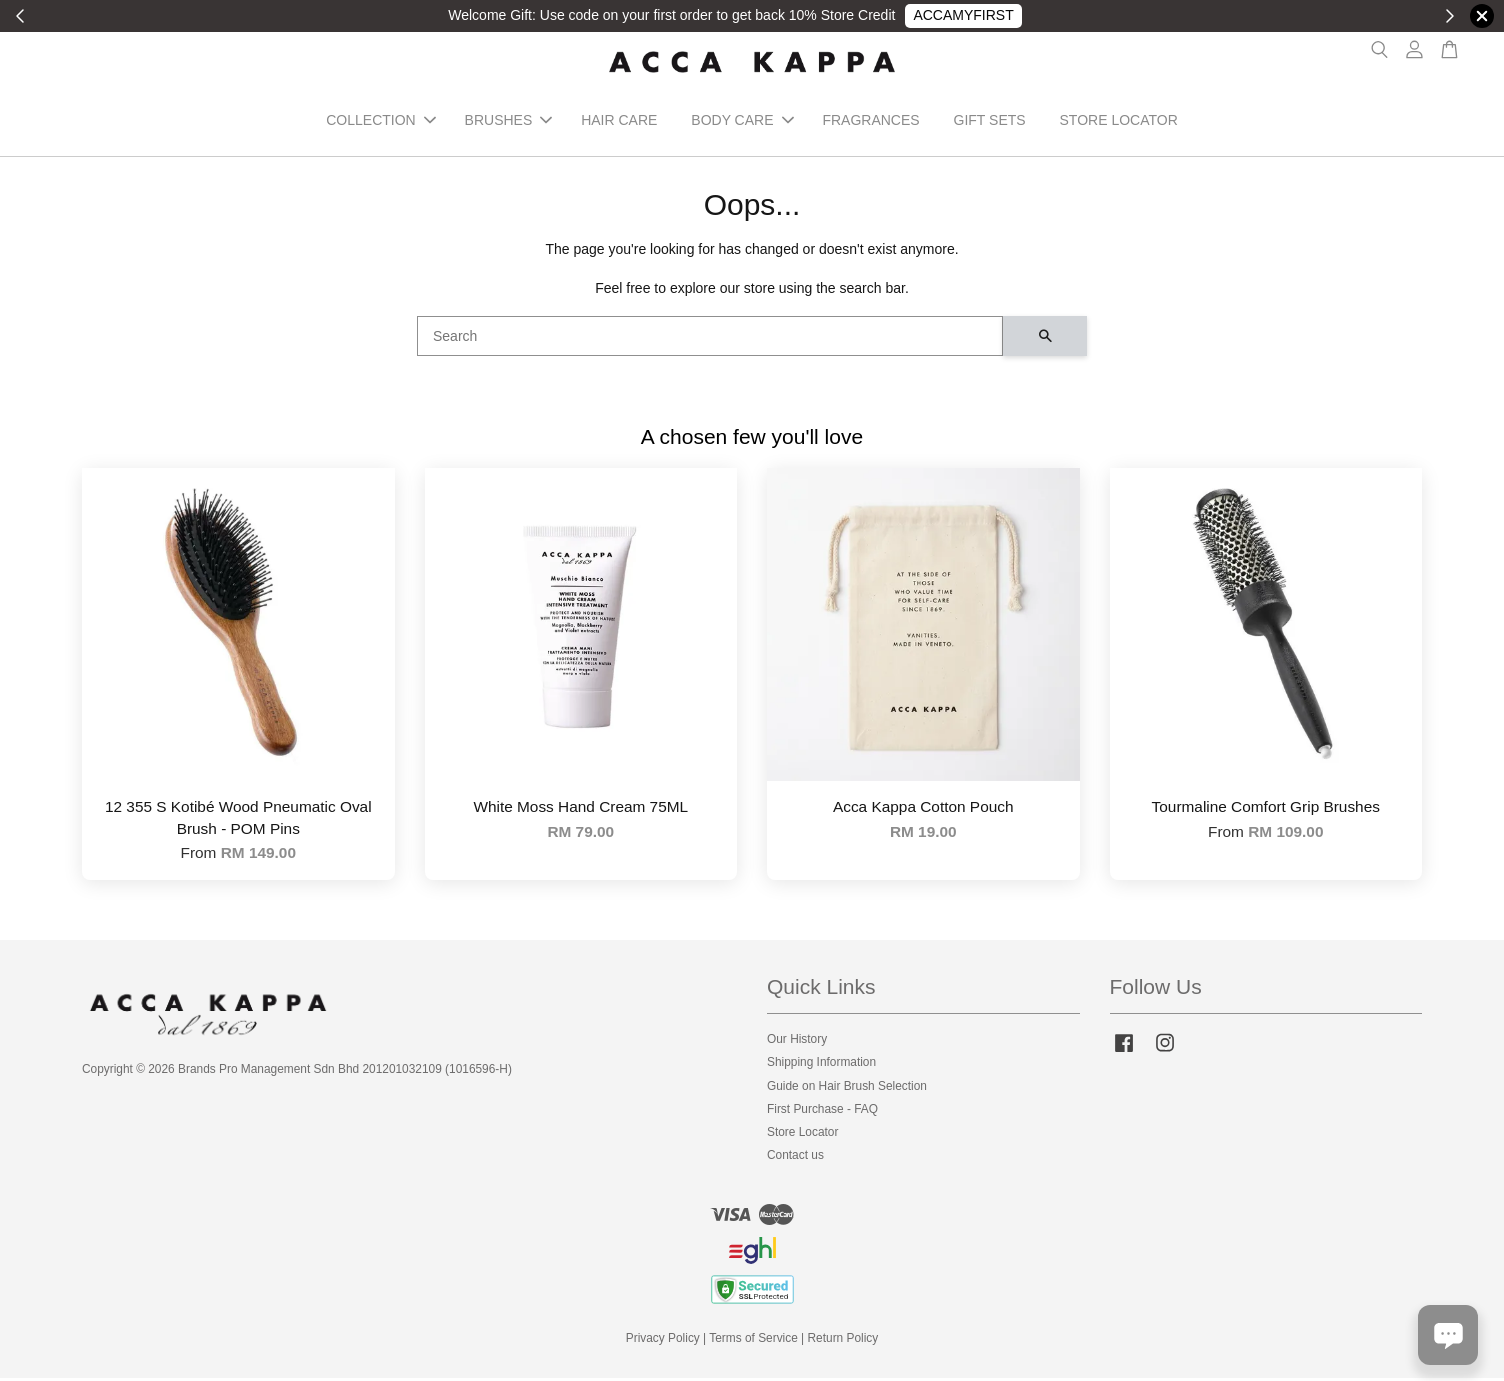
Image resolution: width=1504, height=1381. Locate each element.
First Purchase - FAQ (822, 1112)
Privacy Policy (663, 1341)
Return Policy (843, 1341)
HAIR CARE (619, 122)
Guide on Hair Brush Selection (847, 1089)
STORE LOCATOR (1119, 122)
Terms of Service (753, 1341)
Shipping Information (821, 1065)
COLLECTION (380, 122)
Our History (797, 1042)
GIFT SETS (990, 122)
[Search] (710, 339)
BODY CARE (742, 122)
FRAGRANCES (870, 122)
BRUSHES (509, 122)
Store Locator (802, 1135)
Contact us (795, 1158)
